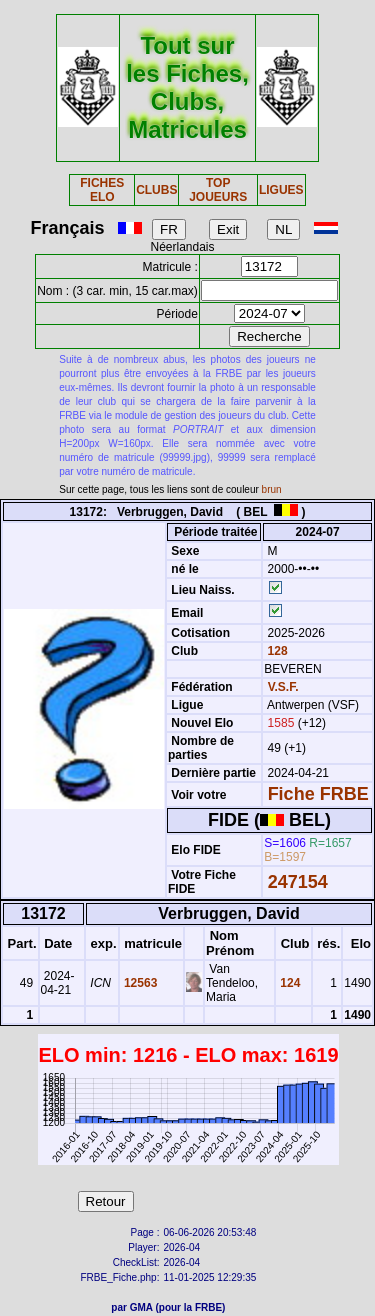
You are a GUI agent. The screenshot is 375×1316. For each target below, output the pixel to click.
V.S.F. (283, 687)
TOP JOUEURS (218, 190)
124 (288, 983)
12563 (139, 983)
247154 (298, 882)
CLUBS (156, 190)
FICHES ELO (102, 190)
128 (275, 651)
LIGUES (281, 190)
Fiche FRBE (318, 794)
